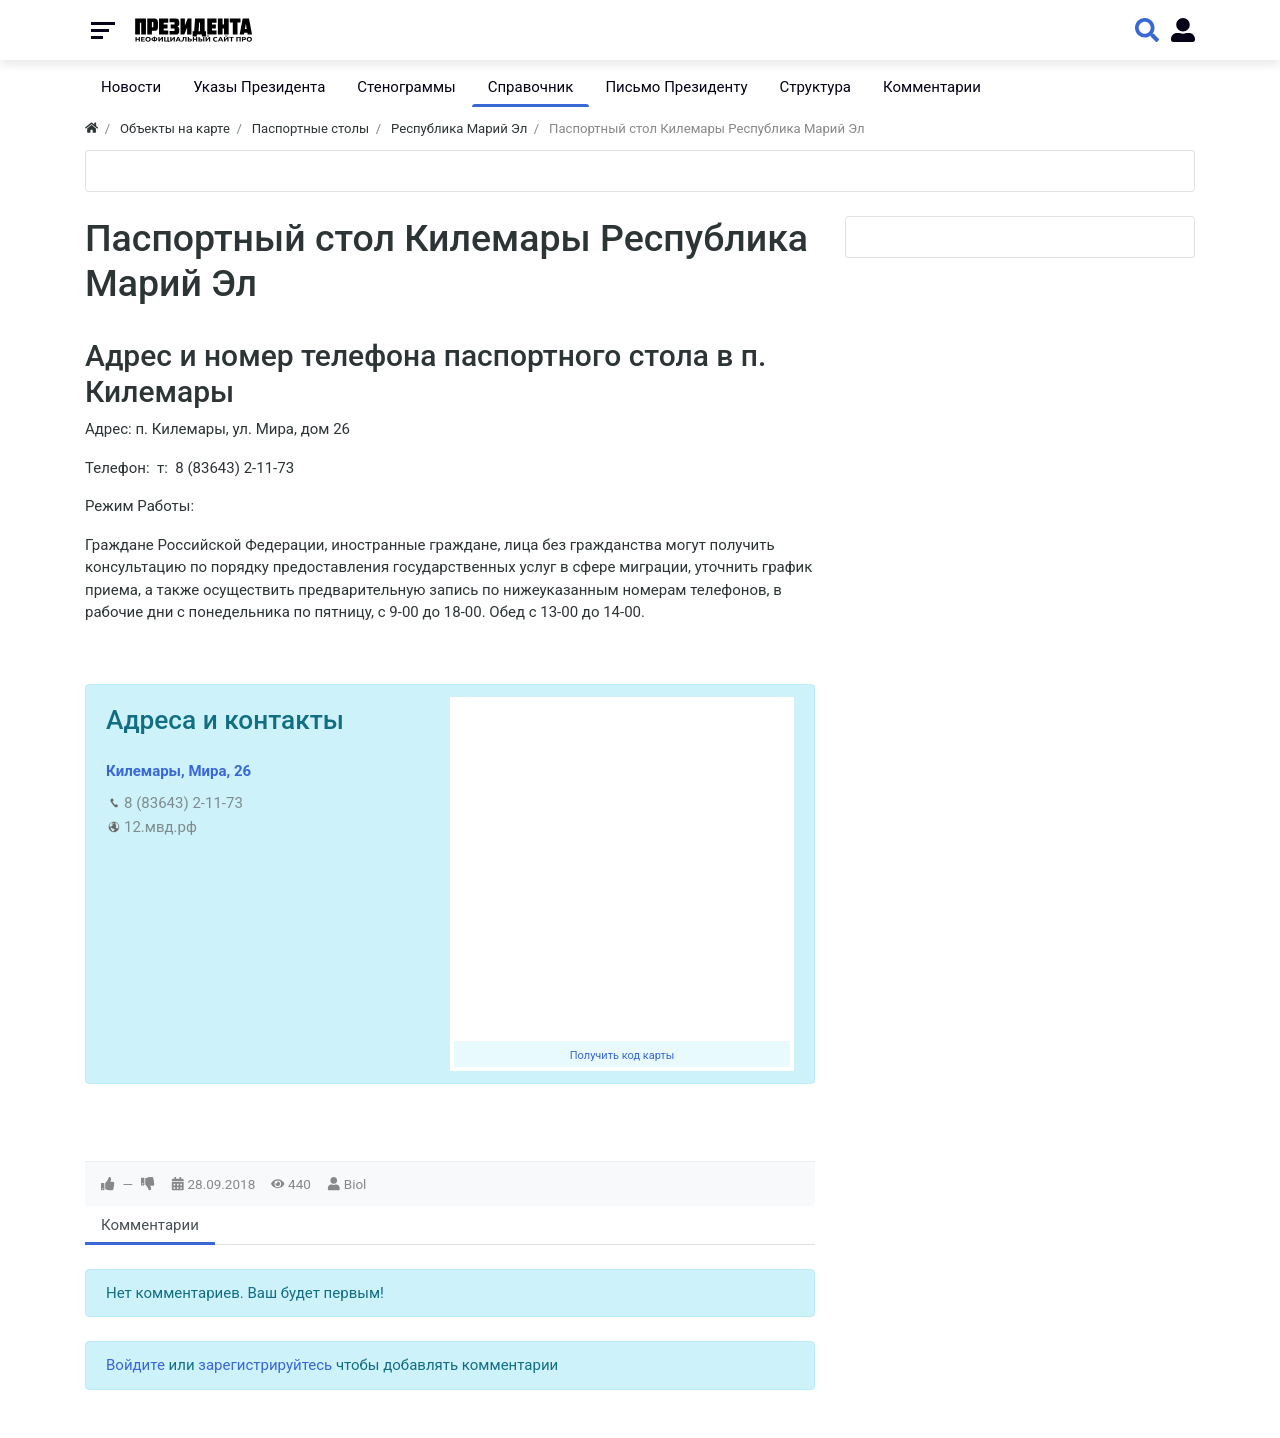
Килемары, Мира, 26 (178, 771)
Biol (355, 1184)
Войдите (135, 1365)
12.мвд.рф (160, 827)
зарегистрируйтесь (265, 1365)
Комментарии (150, 1225)
